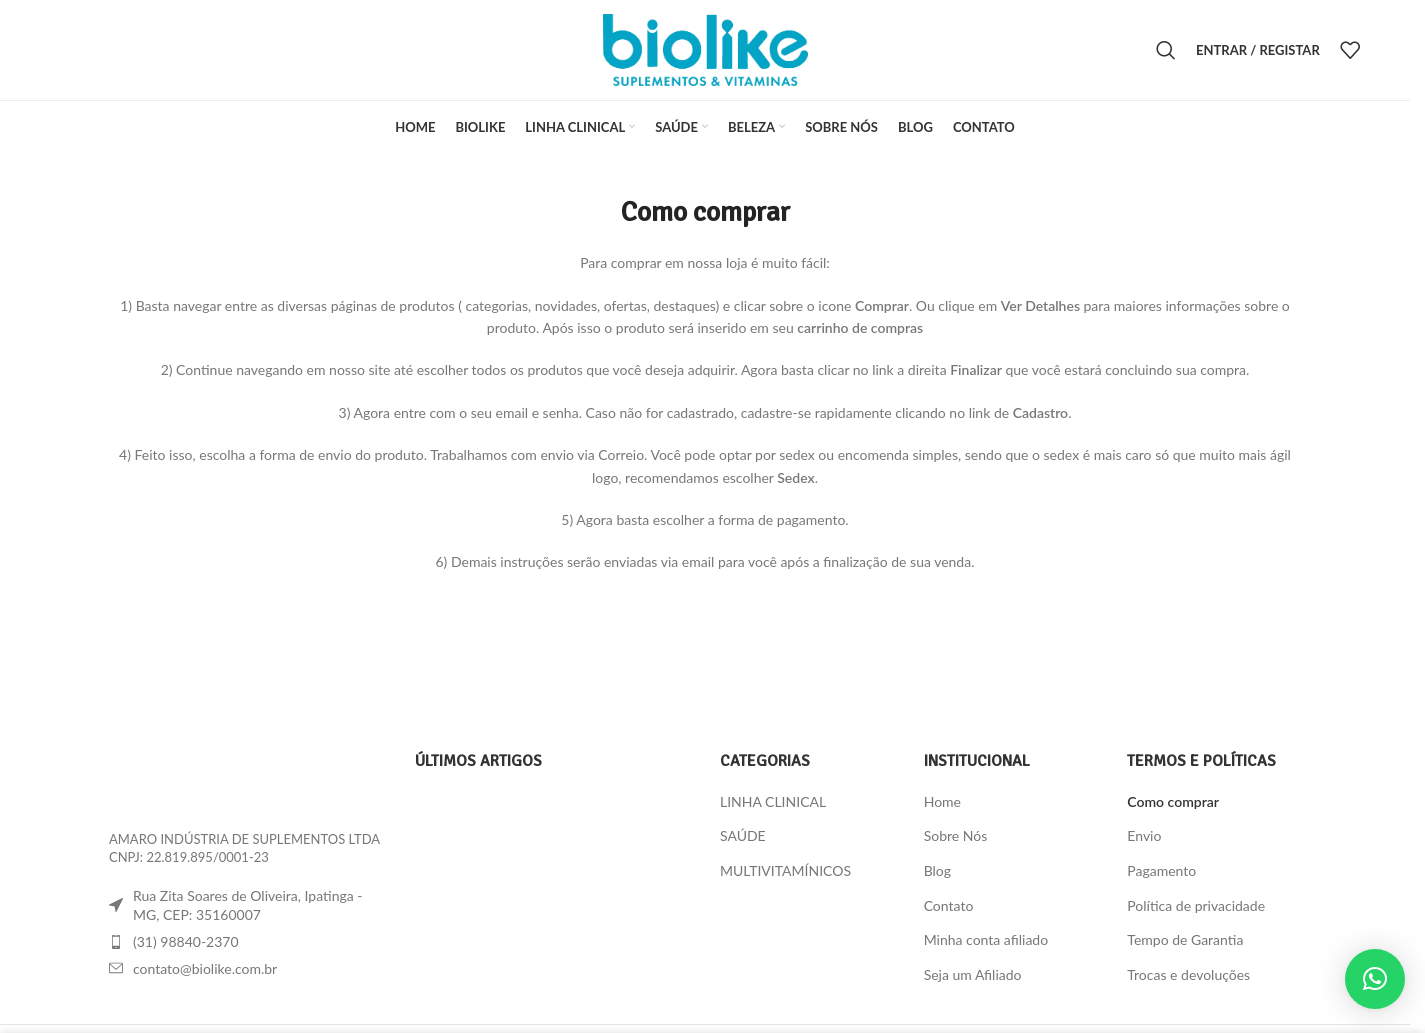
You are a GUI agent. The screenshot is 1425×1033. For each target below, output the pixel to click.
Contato (949, 905)
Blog (937, 870)
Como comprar (1173, 801)
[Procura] (1166, 50)
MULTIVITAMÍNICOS (785, 870)
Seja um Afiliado (973, 974)
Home (942, 801)
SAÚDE (743, 835)
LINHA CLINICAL (773, 801)
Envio (1144, 835)
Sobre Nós (956, 835)
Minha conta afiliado (986, 939)
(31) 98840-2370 (186, 941)
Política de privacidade (1196, 905)
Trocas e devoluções (1188, 974)
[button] (1375, 979)
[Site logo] (705, 48)
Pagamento (1161, 870)
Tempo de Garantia (1185, 939)
